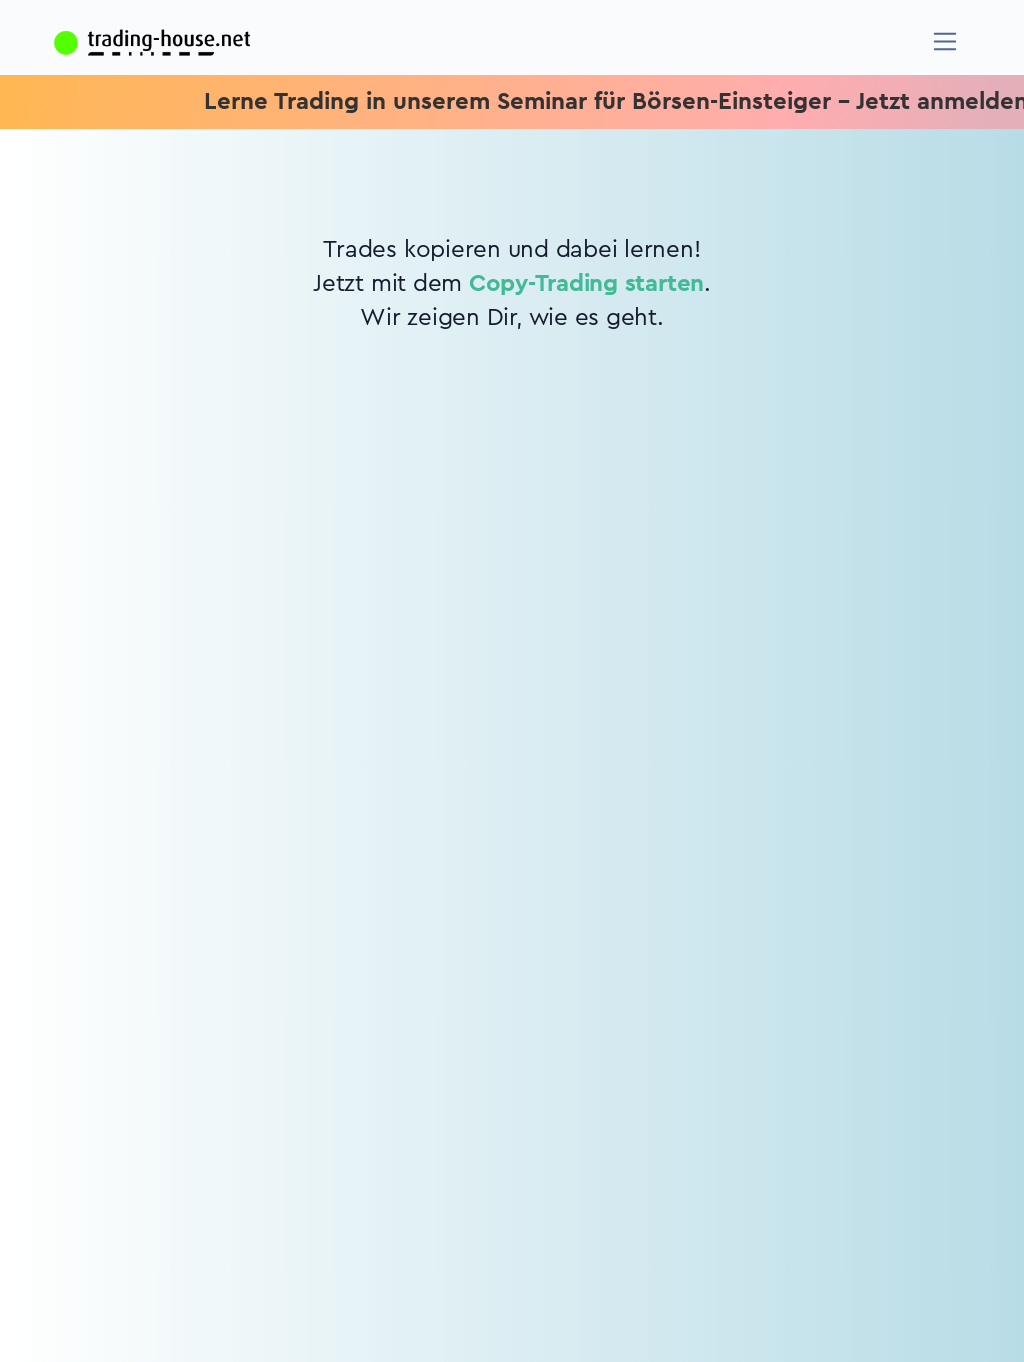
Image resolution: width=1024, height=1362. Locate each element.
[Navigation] (945, 41)
